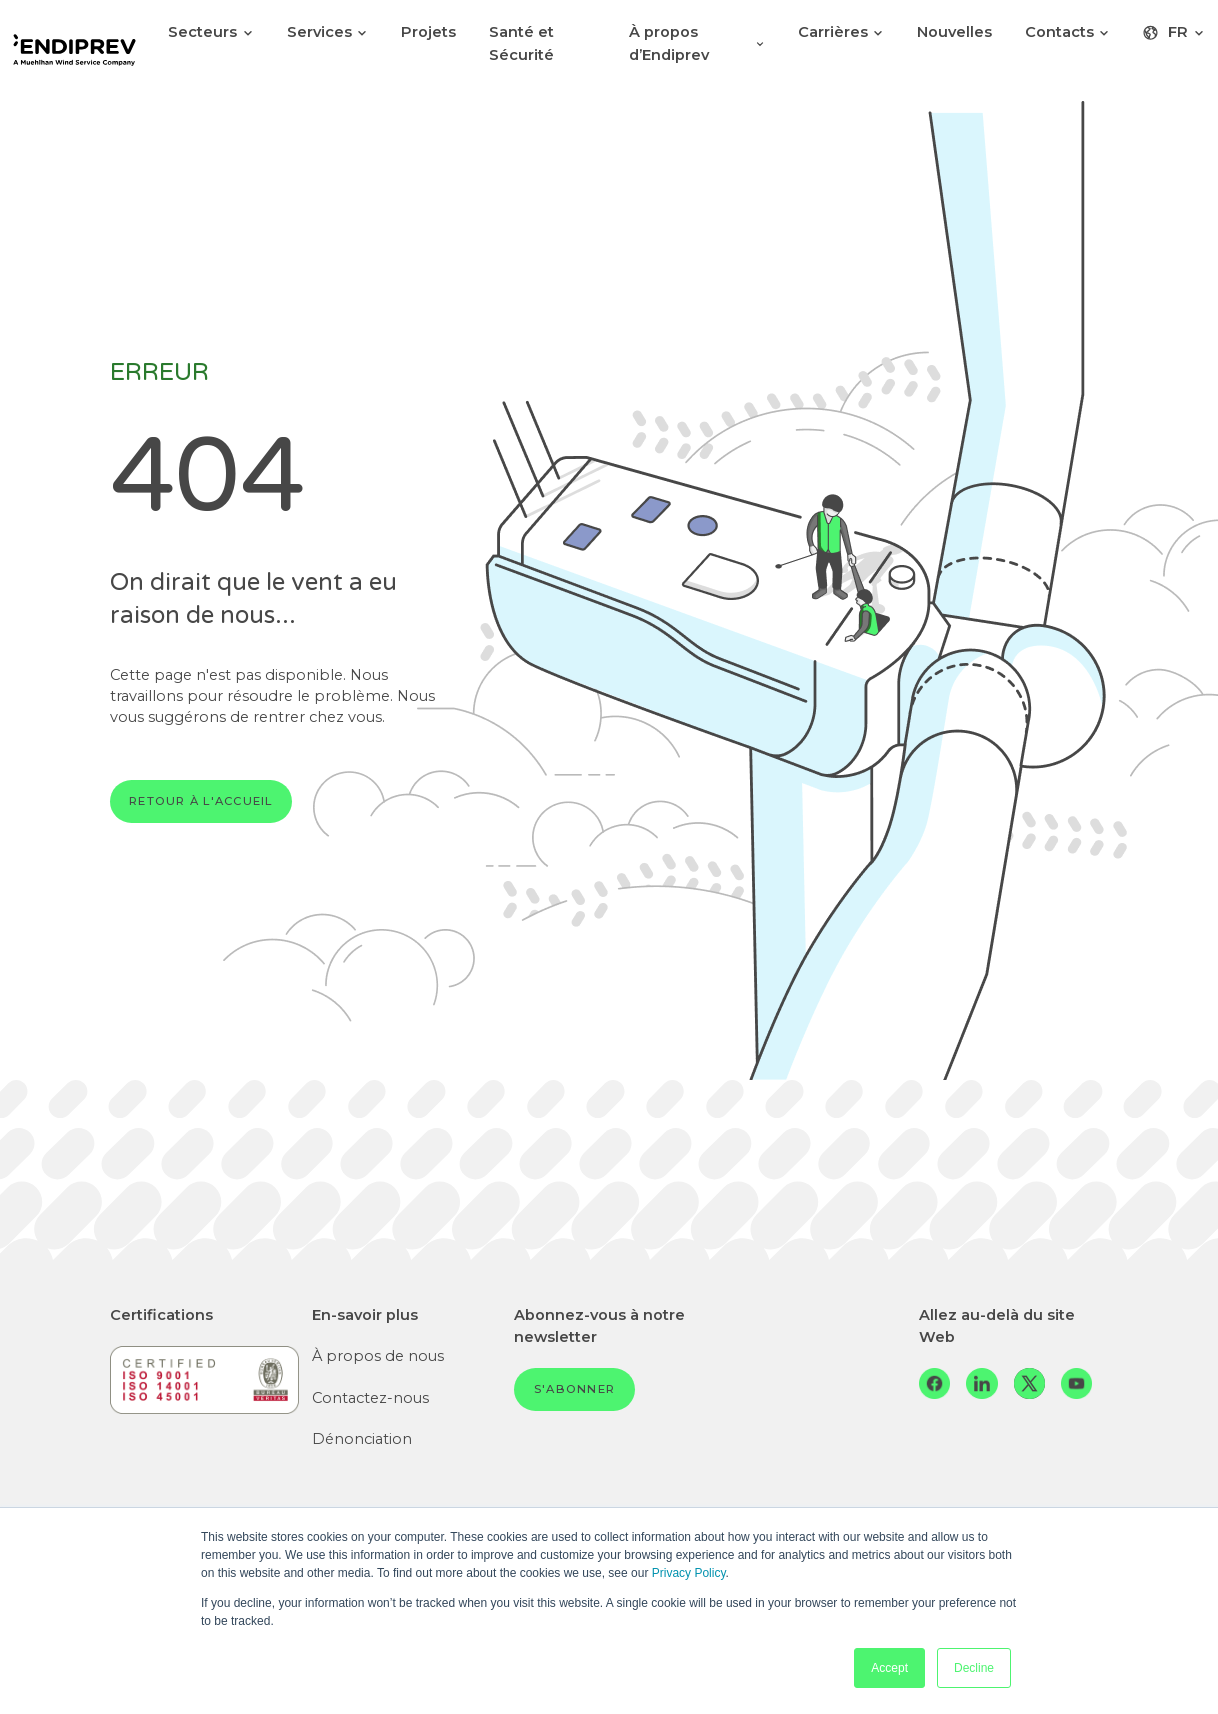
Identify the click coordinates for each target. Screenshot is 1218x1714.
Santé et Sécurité (521, 43)
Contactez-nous (370, 1398)
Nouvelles (954, 32)
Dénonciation (362, 1439)
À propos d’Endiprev (697, 43)
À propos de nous (378, 1356)
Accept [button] (889, 1668)
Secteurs (211, 32)
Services (328, 32)
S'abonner (574, 1389)
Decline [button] (974, 1668)
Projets (428, 32)
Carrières (841, 32)
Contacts (1068, 32)
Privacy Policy (689, 1573)
